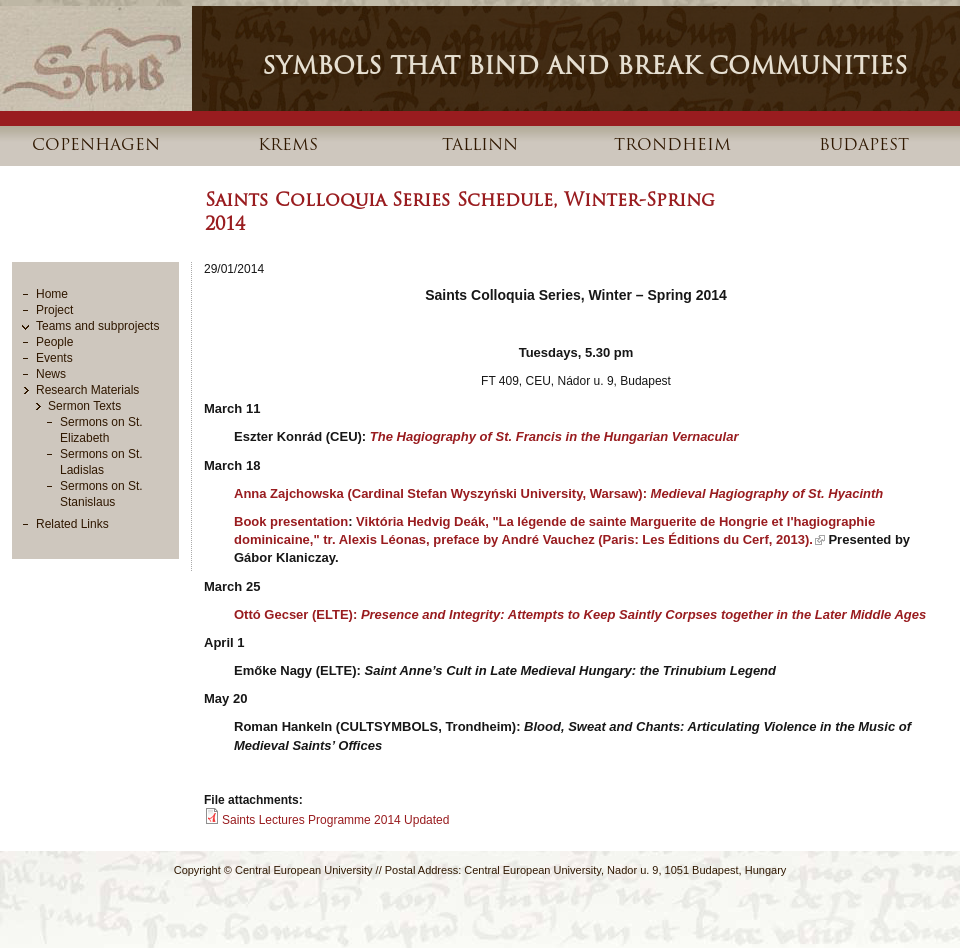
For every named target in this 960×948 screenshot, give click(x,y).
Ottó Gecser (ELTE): (580, 614)
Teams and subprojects (97, 326)
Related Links (72, 524)
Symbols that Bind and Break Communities (585, 68)
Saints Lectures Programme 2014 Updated (335, 820)
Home (52, 294)
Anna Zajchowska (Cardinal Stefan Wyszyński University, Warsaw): (558, 493)
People (54, 342)
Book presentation (291, 521)
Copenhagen (96, 146)
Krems (288, 146)
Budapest (864, 146)
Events (54, 358)
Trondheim (672, 146)
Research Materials (87, 390)
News (51, 374)
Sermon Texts (84, 406)
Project (54, 310)
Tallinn (480, 146)
